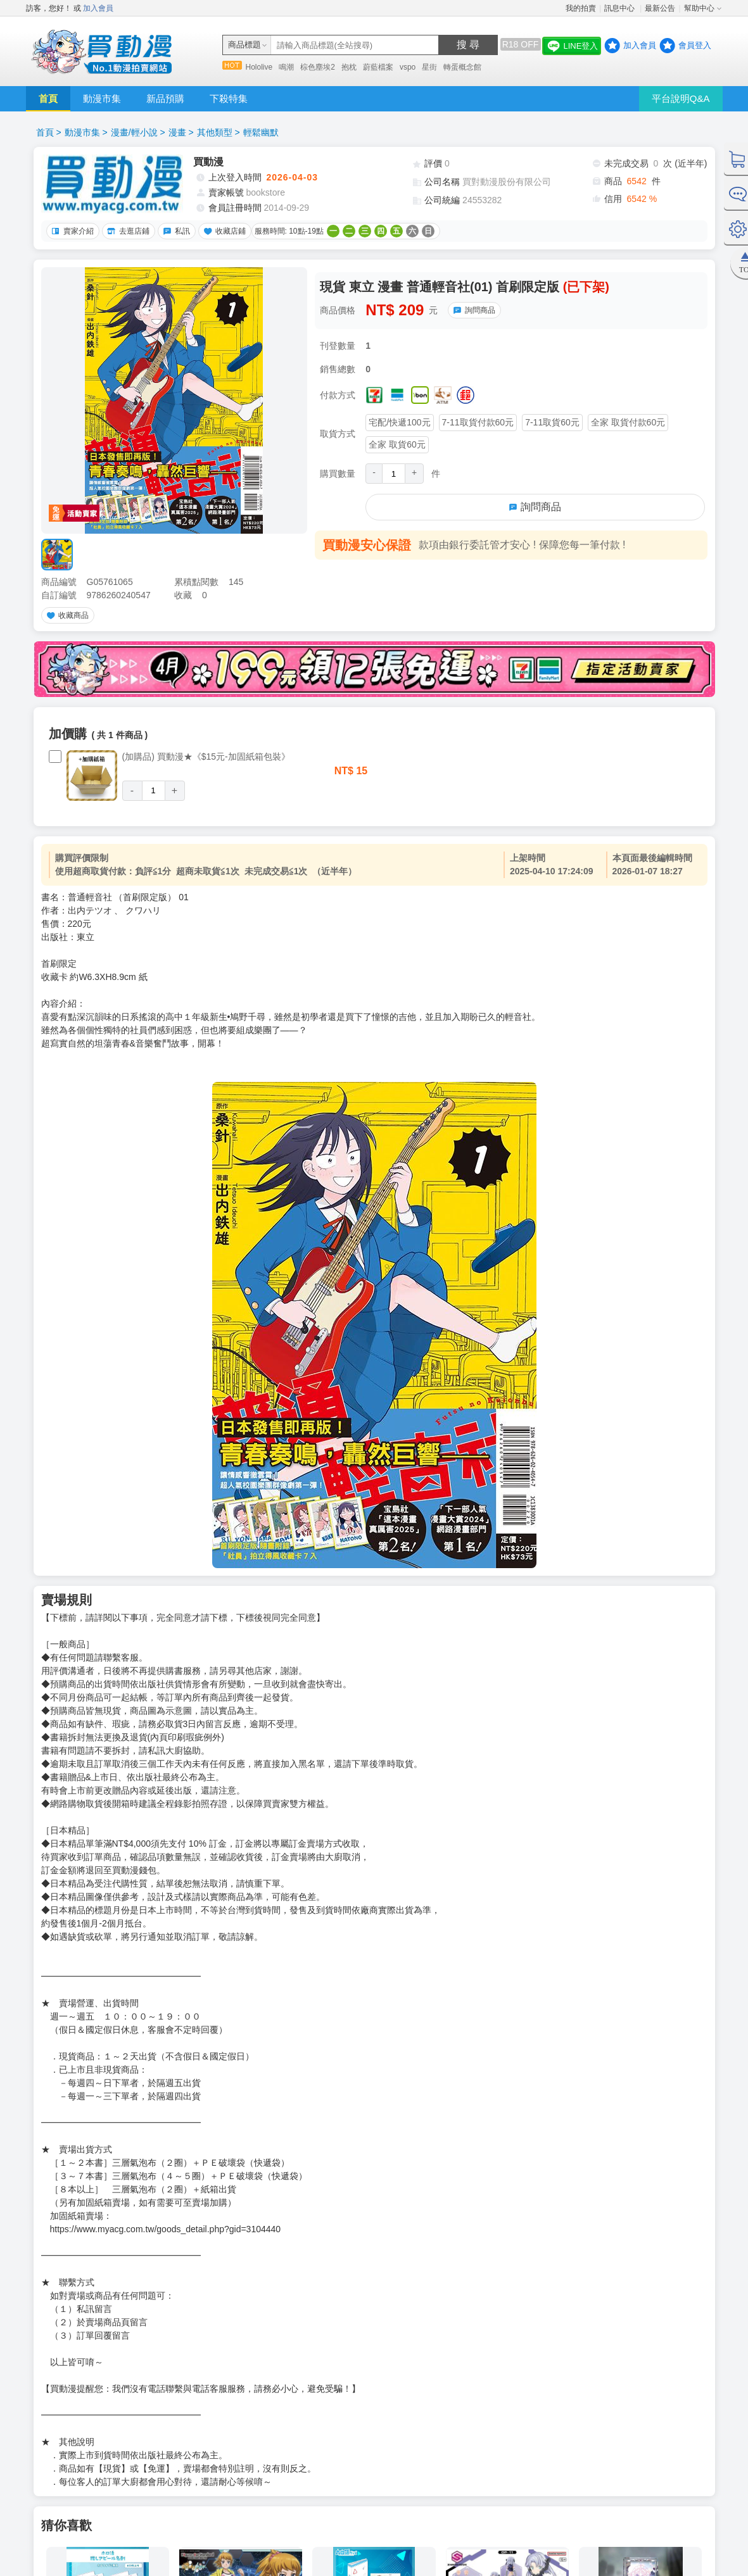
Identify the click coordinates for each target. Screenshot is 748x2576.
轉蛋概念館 (462, 67)
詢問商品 (472, 310)
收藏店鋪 (223, 231)
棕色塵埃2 (317, 67)
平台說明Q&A (681, 98)
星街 (429, 67)
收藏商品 (66, 615)
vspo (407, 67)
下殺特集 (229, 98)
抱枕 (349, 67)
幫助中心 (699, 8)
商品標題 (244, 44)
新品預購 (165, 98)
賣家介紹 (71, 231)
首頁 (48, 98)
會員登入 (694, 45)
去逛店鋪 (126, 231)
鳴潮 (286, 67)
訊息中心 (620, 8)
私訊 (175, 231)
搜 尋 (468, 44)
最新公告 (660, 8)
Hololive (259, 67)
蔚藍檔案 (378, 67)
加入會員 (98, 8)
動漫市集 (102, 98)
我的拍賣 (581, 8)
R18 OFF (520, 44)
